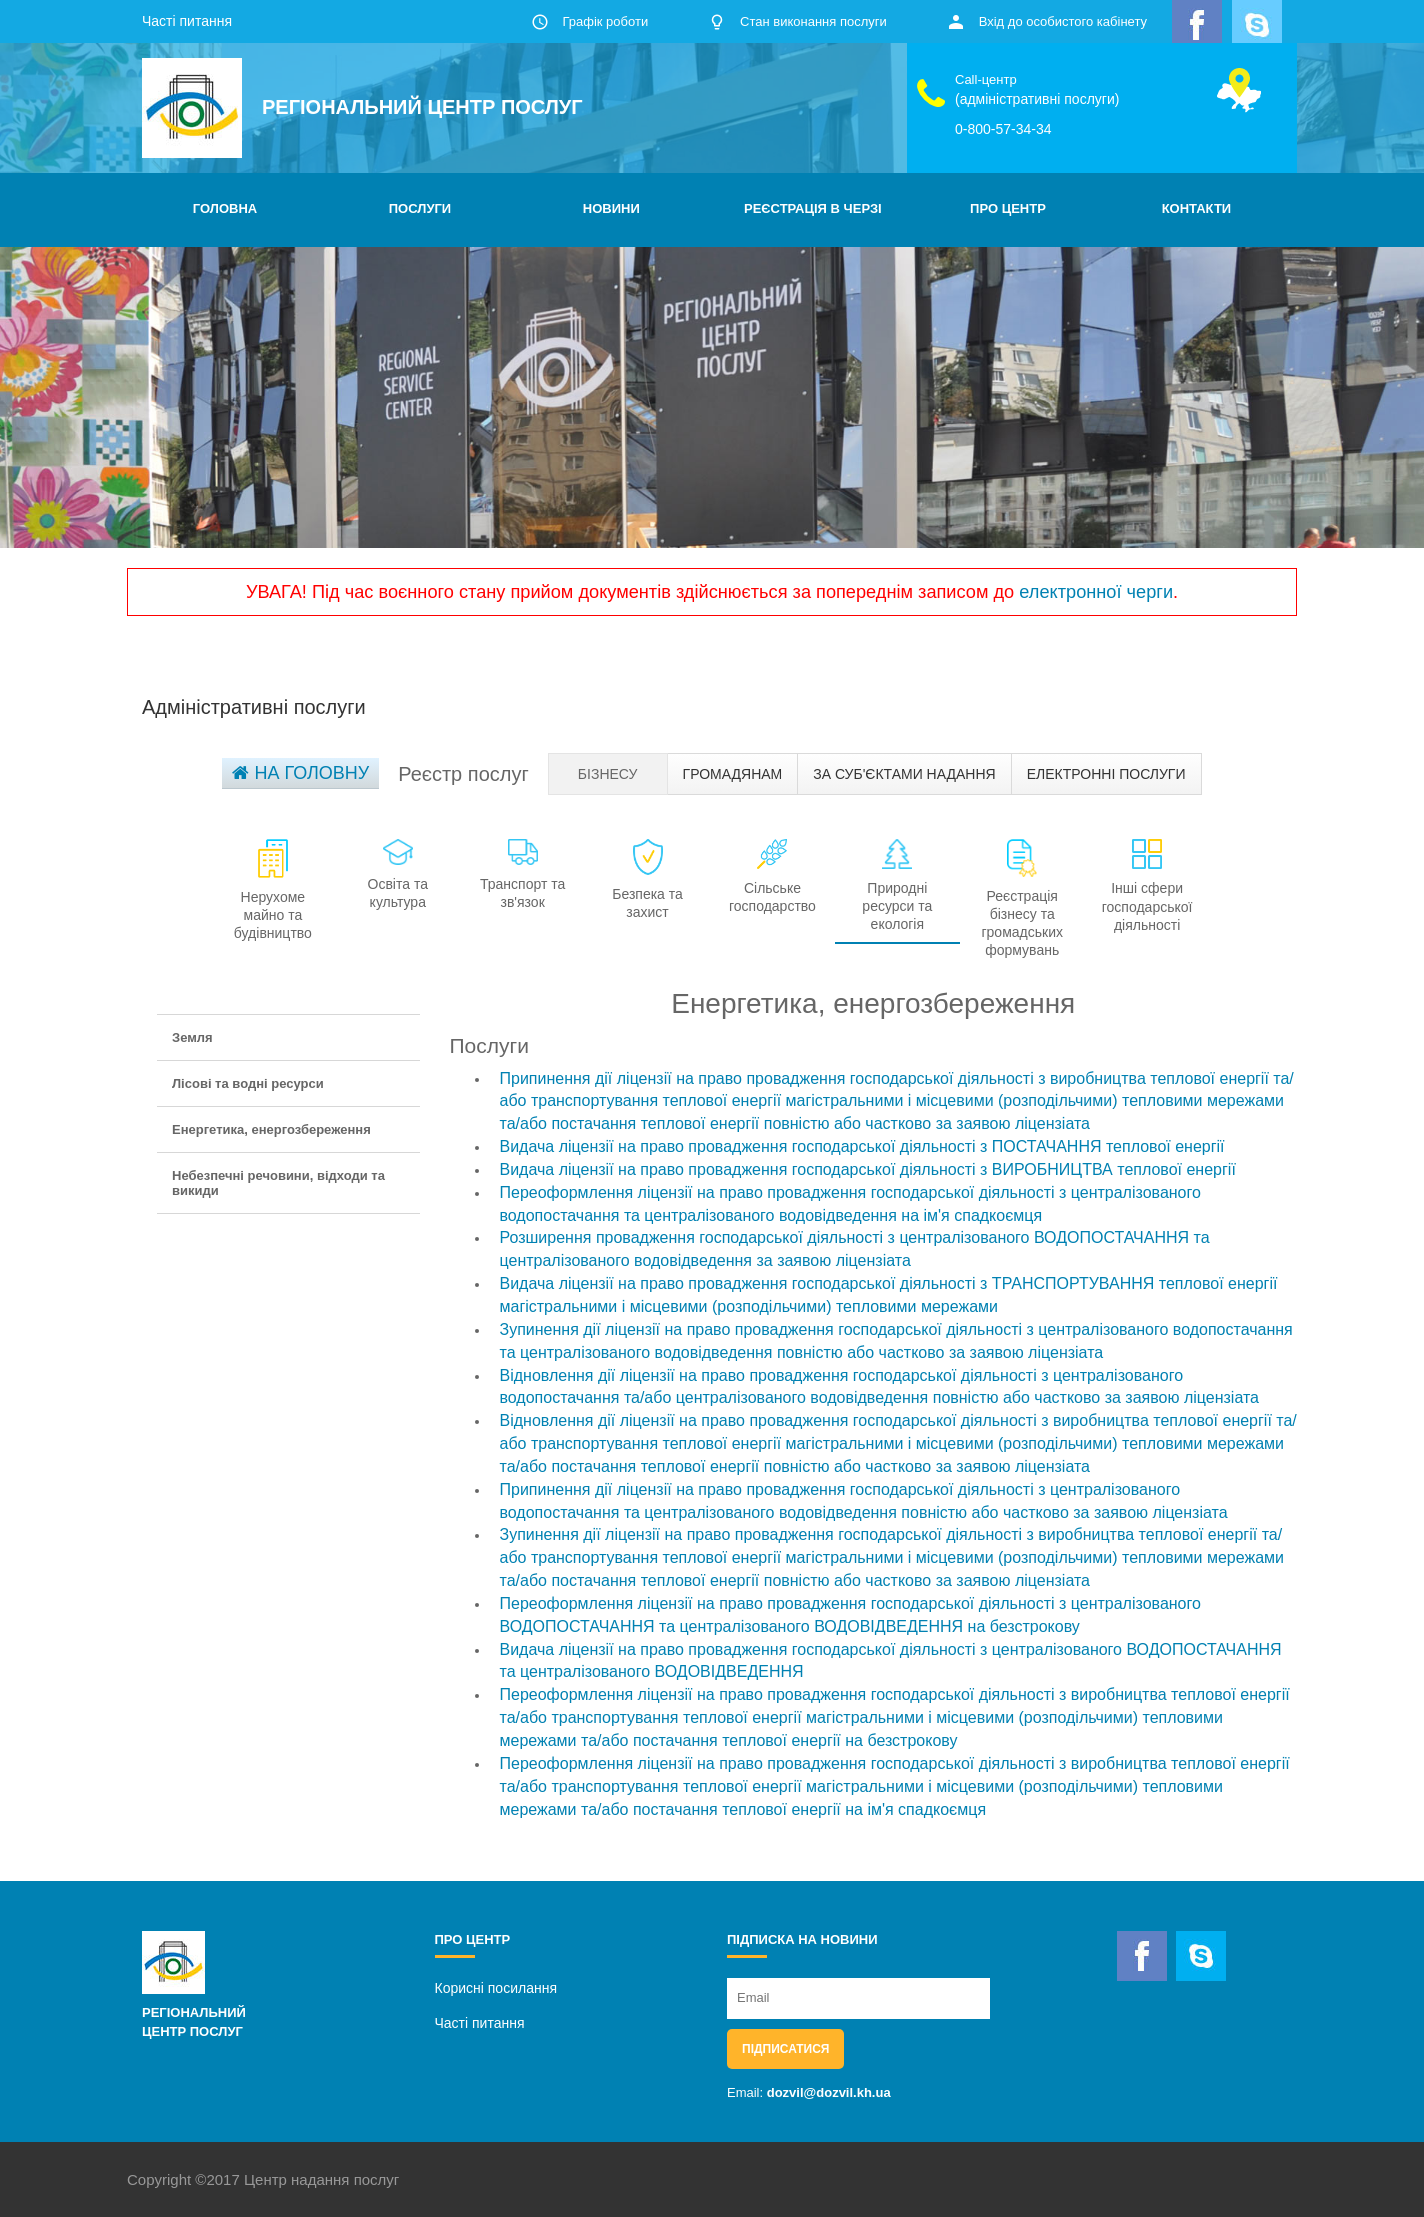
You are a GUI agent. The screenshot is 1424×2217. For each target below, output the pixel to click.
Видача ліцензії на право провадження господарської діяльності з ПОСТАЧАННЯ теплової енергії (862, 1146)
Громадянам (733, 774)
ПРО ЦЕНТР (1008, 208)
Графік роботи (605, 21)
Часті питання (187, 21)
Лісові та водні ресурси (248, 1083)
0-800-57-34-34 (1003, 129)
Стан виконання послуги (813, 21)
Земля (192, 1037)
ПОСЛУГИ (420, 208)
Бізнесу (608, 774)
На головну (300, 773)
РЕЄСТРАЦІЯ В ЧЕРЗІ (813, 208)
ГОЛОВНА (225, 208)
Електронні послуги (1106, 774)
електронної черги (1096, 592)
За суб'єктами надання (904, 774)
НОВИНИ (611, 208)
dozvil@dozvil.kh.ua (829, 2092)
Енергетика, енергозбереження (271, 1129)
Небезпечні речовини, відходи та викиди (278, 1183)
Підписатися (785, 2049)
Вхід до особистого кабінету (1063, 21)
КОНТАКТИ (1197, 208)
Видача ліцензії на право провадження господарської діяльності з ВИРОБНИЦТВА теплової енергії (868, 1169)
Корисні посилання (496, 1988)
